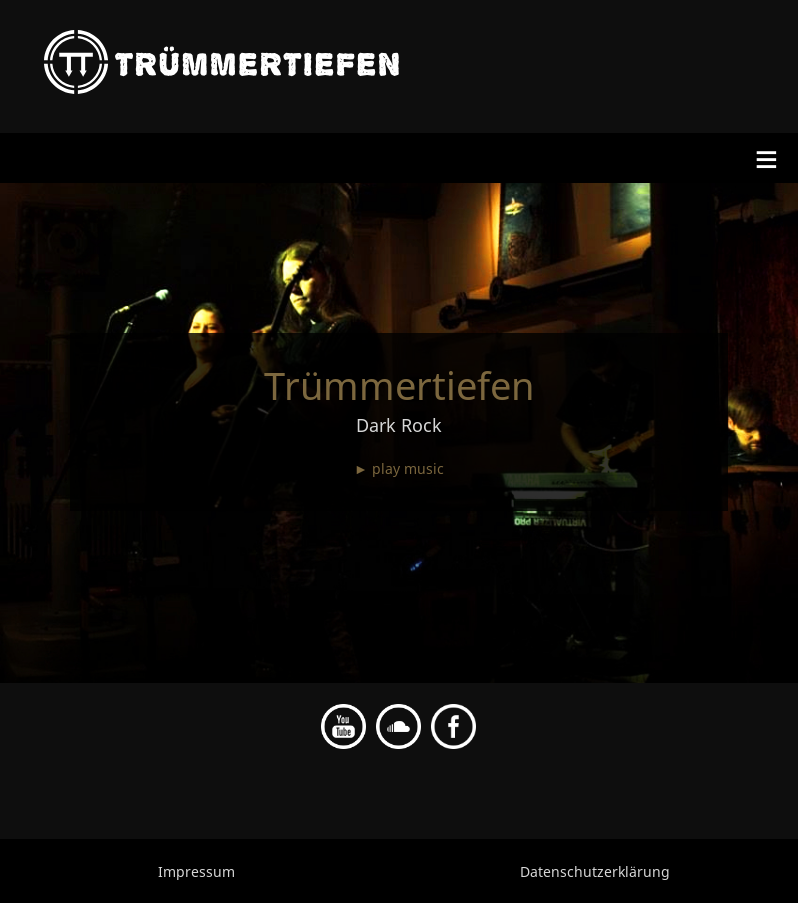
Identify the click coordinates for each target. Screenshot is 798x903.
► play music (399, 468)
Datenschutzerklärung (595, 871)
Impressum (196, 871)
